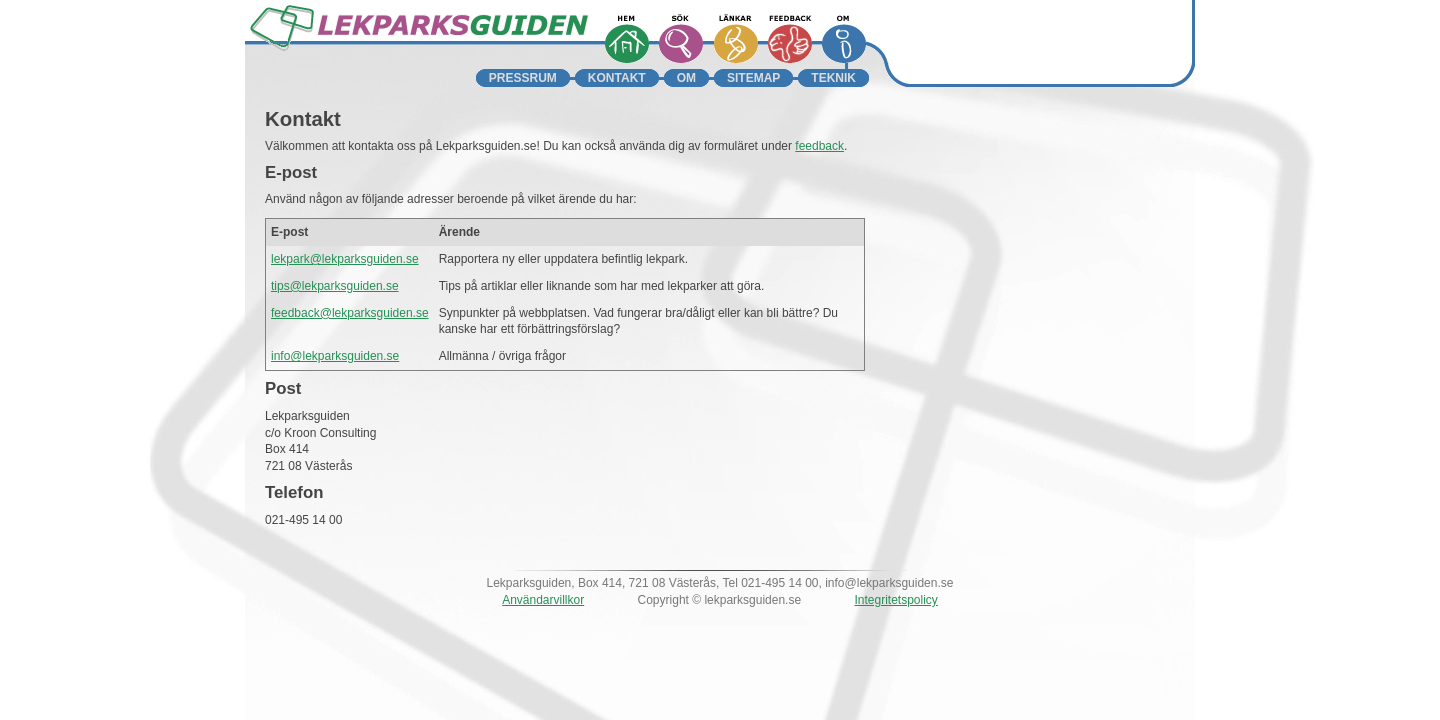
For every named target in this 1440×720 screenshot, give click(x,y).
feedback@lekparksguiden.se (350, 313)
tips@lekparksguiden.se (335, 286)
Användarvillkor (543, 600)
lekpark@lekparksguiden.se (345, 259)
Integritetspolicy (895, 600)
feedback (819, 146)
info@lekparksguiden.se (335, 356)
